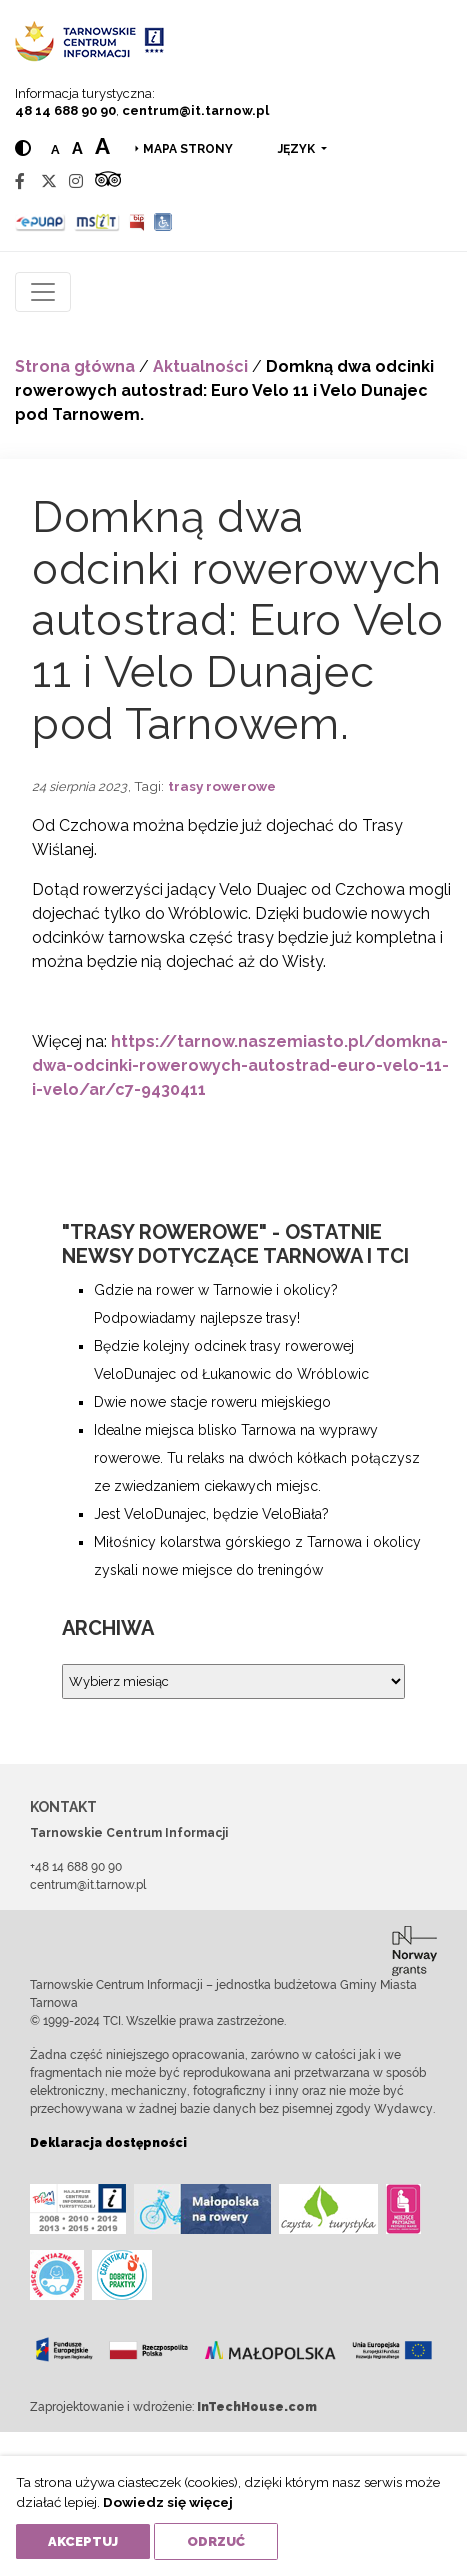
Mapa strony (188, 149)
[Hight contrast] (23, 148)
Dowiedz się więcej (168, 2502)
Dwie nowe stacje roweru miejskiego (212, 1402)
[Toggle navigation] (43, 292)
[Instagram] (76, 181)
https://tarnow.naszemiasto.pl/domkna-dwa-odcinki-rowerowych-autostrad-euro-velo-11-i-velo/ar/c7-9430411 (240, 1065)
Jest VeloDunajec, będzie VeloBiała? (211, 1514)
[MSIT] (97, 221)
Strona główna (75, 366)
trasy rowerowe (222, 786)
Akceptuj (83, 2541)
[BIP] (137, 221)
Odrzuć (216, 2541)
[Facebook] (20, 181)
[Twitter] (49, 181)
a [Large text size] (102, 146)
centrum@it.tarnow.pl (195, 110)
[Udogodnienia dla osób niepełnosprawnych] (163, 221)
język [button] (298, 149)
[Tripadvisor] (108, 181)
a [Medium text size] (77, 148)
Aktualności (200, 366)
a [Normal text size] (55, 149)
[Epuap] (40, 221)
